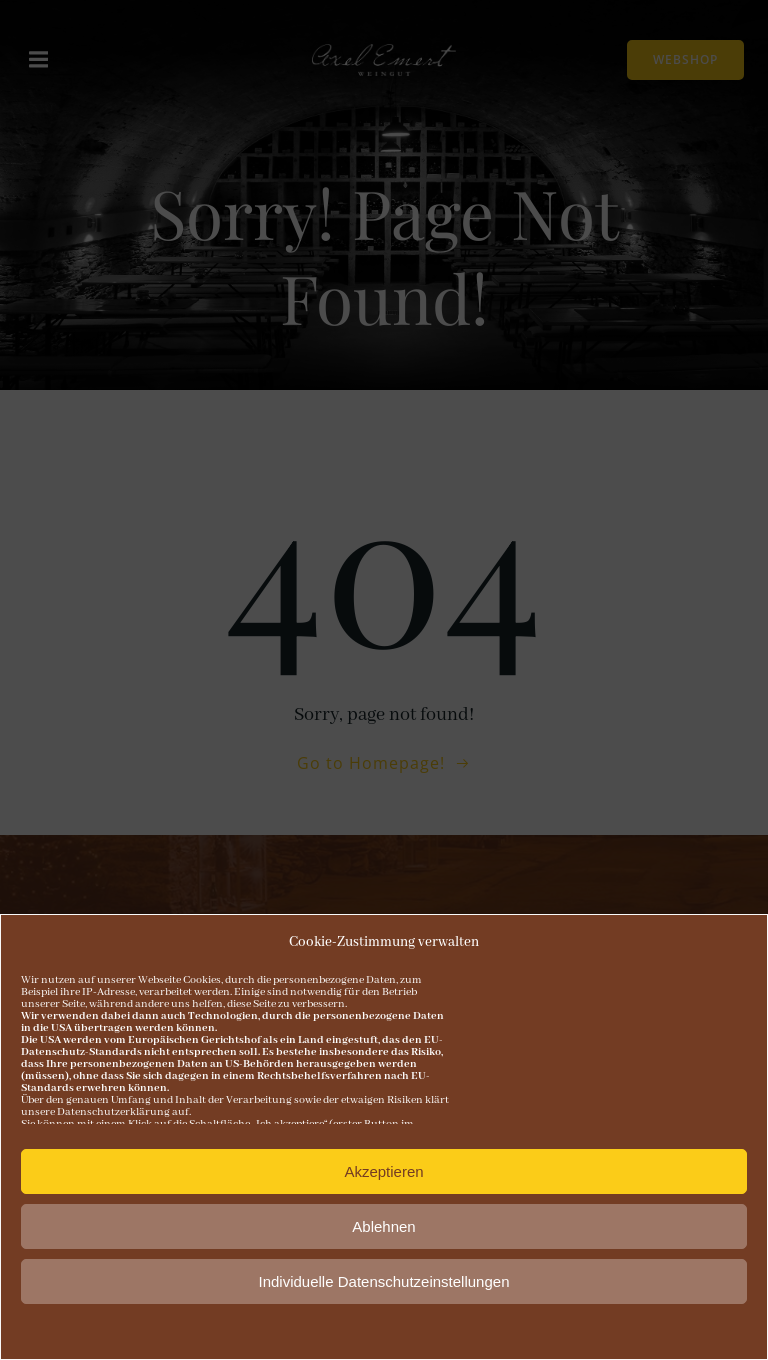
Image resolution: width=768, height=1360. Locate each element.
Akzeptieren (383, 1173)
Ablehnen (383, 1228)
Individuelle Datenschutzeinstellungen (383, 1283)
